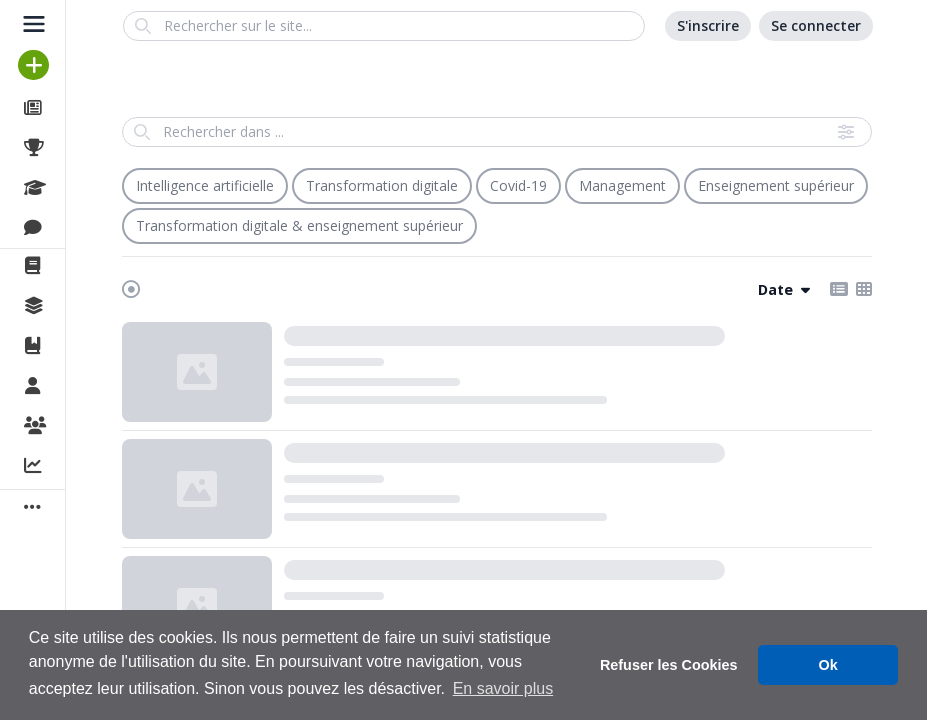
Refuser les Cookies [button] (669, 665)
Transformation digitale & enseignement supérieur (299, 225)
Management (622, 185)
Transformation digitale (382, 185)
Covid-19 (518, 185)
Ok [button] (828, 665)
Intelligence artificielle (205, 185)
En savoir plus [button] (503, 688)
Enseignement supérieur (776, 185)
